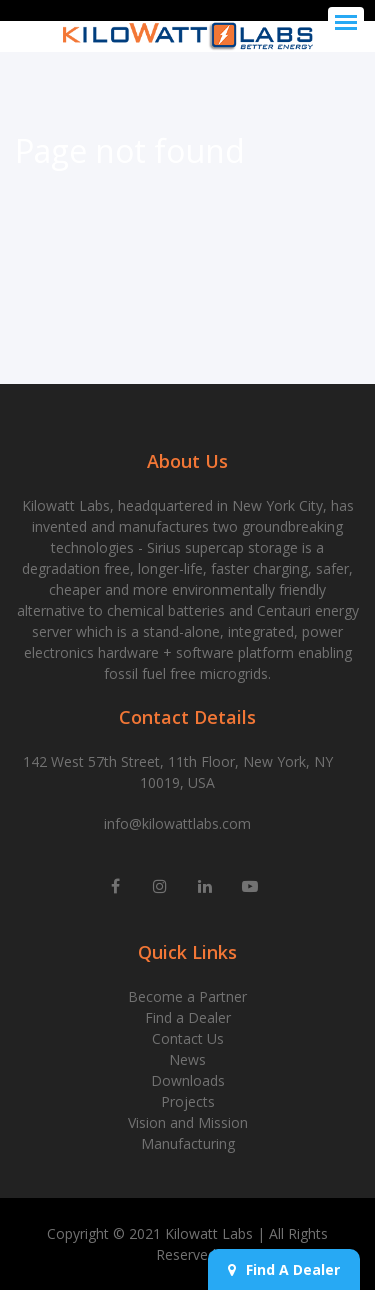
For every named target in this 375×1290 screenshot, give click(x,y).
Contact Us (188, 1038)
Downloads (188, 1080)
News (187, 1059)
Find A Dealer (284, 1269)
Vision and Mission (188, 1122)
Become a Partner (187, 996)
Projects (188, 1101)
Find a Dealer (188, 1017)
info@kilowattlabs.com (177, 823)
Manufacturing (188, 1143)
